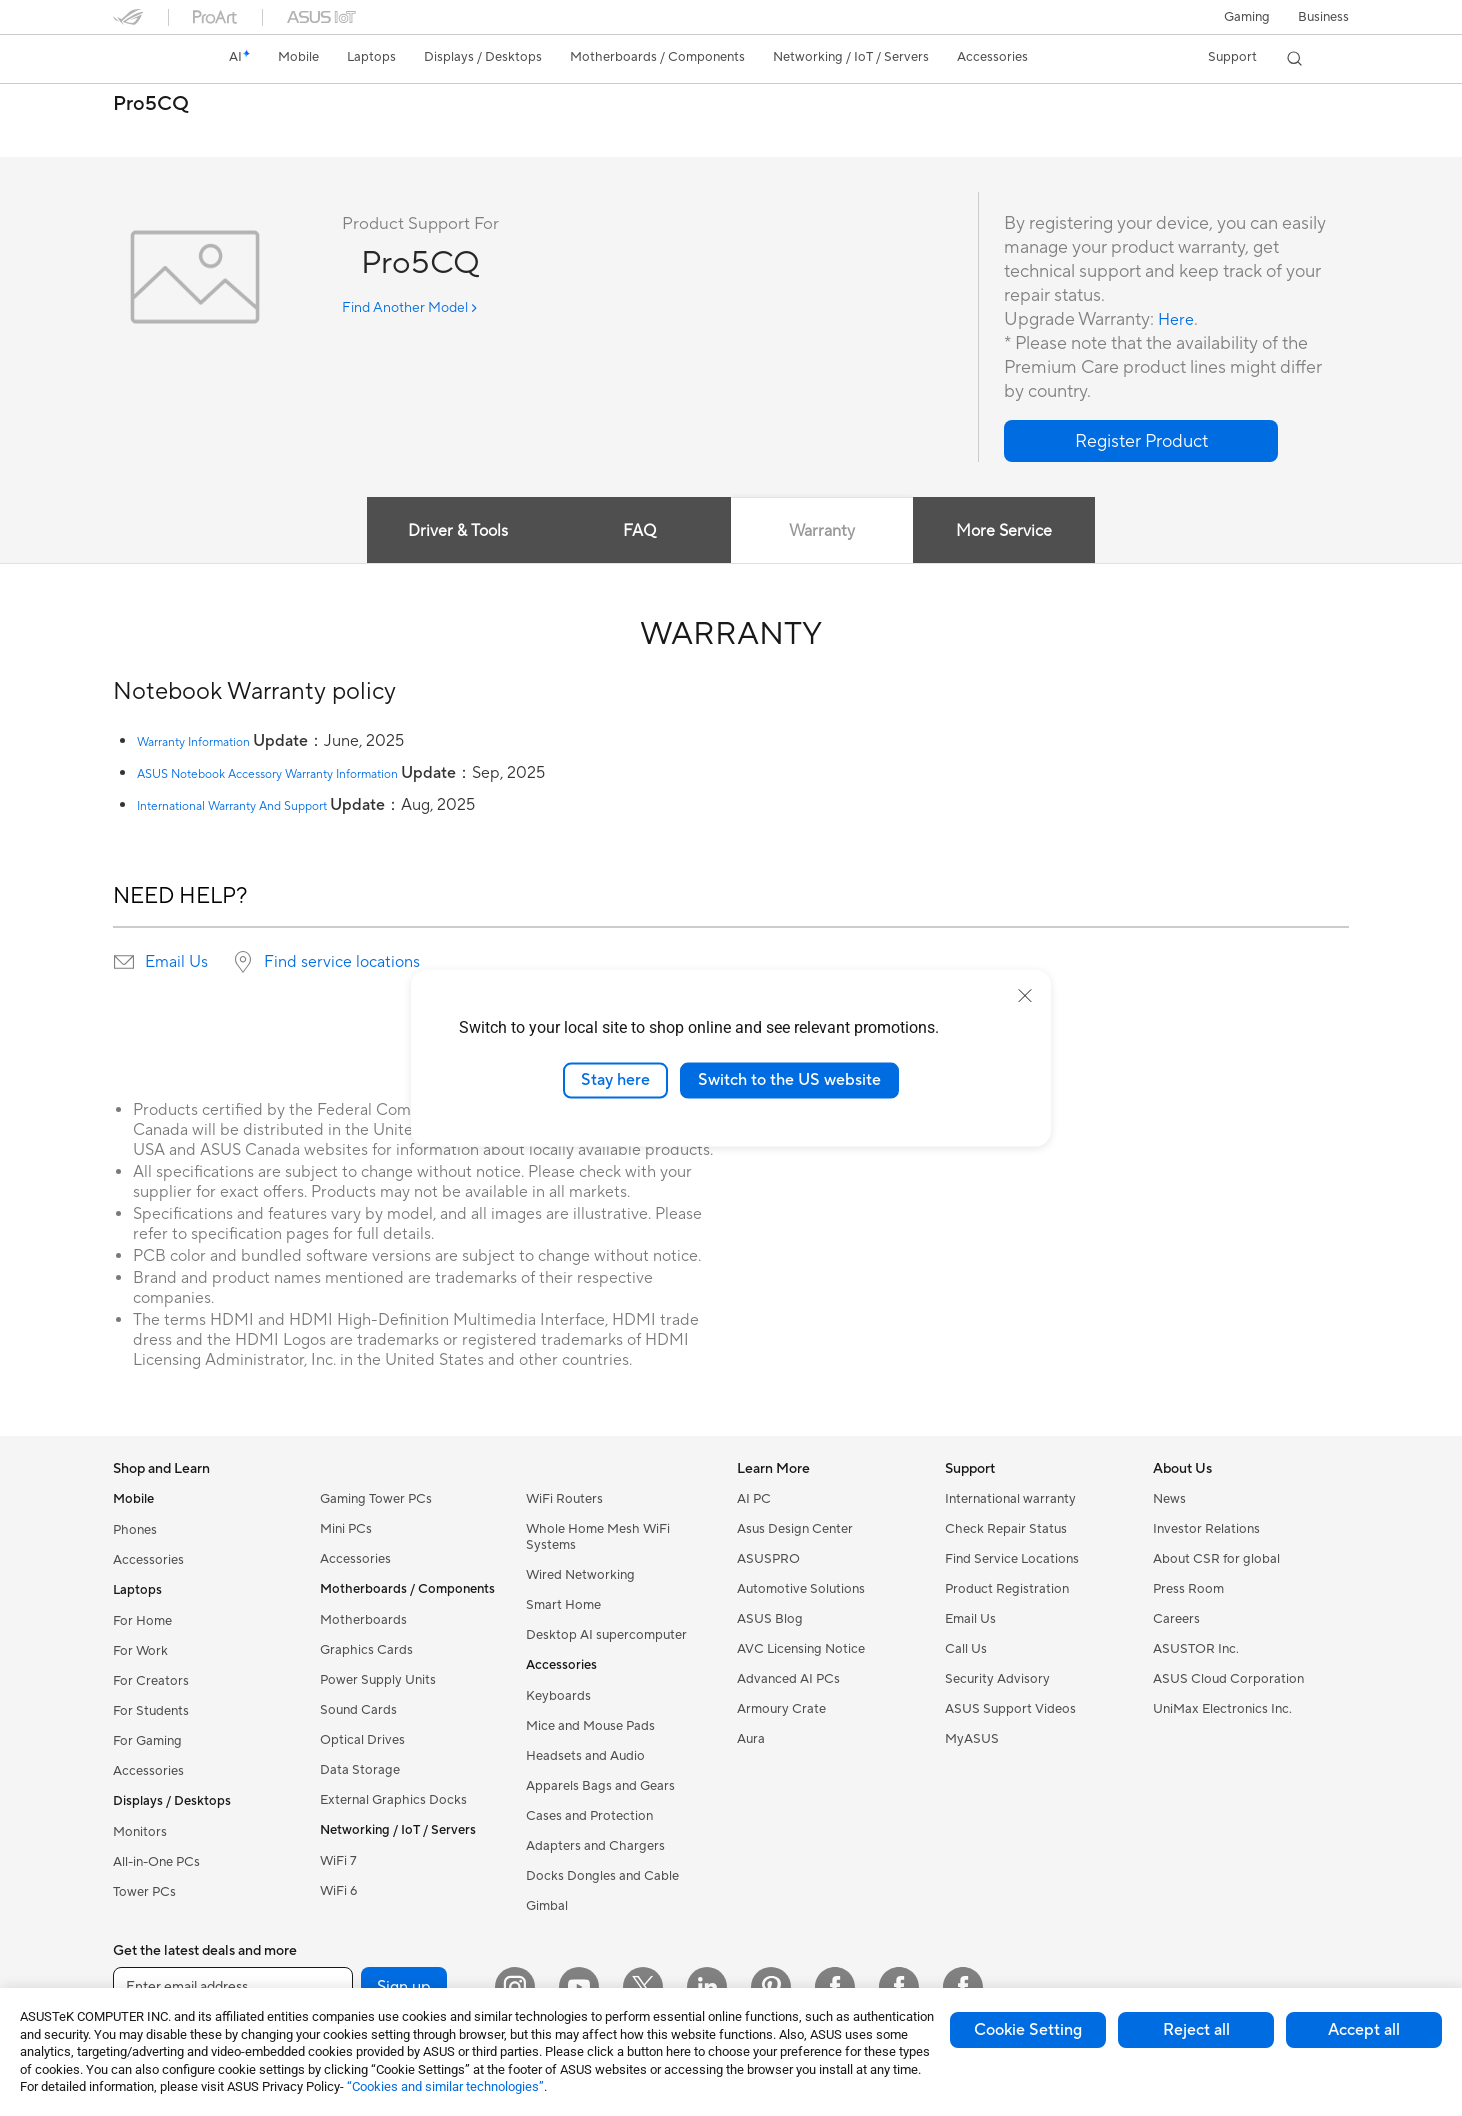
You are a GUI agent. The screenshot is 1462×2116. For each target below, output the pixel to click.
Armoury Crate (781, 1709)
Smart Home (563, 1605)
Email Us (176, 962)
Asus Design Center (795, 1529)
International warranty (1010, 1499)
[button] (1247, 17)
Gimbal (547, 1906)
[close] (1025, 996)
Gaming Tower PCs (376, 1499)
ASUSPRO (768, 1559)
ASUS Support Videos (1010, 1709)
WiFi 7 (338, 1861)
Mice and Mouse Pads (590, 1726)
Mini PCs (346, 1529)
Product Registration (1007, 1589)
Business (1323, 17)
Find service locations (342, 962)
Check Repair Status (1006, 1529)
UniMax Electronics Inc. (1222, 1709)
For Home (142, 1621)
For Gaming (147, 1741)
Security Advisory (997, 1679)
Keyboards (558, 1696)
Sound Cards (358, 1710)
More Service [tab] (1013, 531)
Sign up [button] (404, 1987)
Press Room (1188, 1589)
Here (1178, 319)
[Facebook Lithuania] (899, 1987)
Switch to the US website (789, 1080)
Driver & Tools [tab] (449, 531)
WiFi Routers (564, 1499)
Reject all (1196, 2030)
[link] (147, 59)
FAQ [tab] (637, 531)
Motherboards (363, 1620)
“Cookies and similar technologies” (445, 2086)
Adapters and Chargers (595, 1846)
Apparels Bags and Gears (600, 1786)
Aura (751, 1739)
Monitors (140, 1832)
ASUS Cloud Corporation (1228, 1679)
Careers (1176, 1619)
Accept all (1364, 2030)
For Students (151, 1711)
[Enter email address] (233, 1987)
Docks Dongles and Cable (602, 1876)
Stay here (615, 1080)
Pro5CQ (151, 104)
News (1169, 1499)
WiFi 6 (338, 1891)
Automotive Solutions (801, 1589)
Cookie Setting (1028, 2030)
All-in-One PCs (156, 1862)
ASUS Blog (770, 1619)
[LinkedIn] (707, 1987)
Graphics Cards (366, 1650)
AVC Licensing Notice (801, 1649)
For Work (140, 1651)
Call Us (966, 1649)
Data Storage (360, 1770)
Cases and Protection (589, 1816)
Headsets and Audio (585, 1756)
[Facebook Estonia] (835, 1987)
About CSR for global (1216, 1559)
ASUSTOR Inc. (1196, 1649)
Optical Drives (362, 1740)
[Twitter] (643, 1987)
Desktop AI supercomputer (606, 1635)
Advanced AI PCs (788, 1679)
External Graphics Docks (393, 1800)
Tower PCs (144, 1892)
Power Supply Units (378, 1680)
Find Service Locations (1012, 1559)
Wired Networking (580, 1575)
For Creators (151, 1681)
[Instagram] (515, 1987)
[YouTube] (579, 1987)
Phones (135, 1530)
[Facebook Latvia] (963, 1987)
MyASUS (972, 1739)
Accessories (148, 1560)
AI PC (754, 1499)
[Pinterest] (771, 1987)
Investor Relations (1206, 1529)
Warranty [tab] (825, 531)
